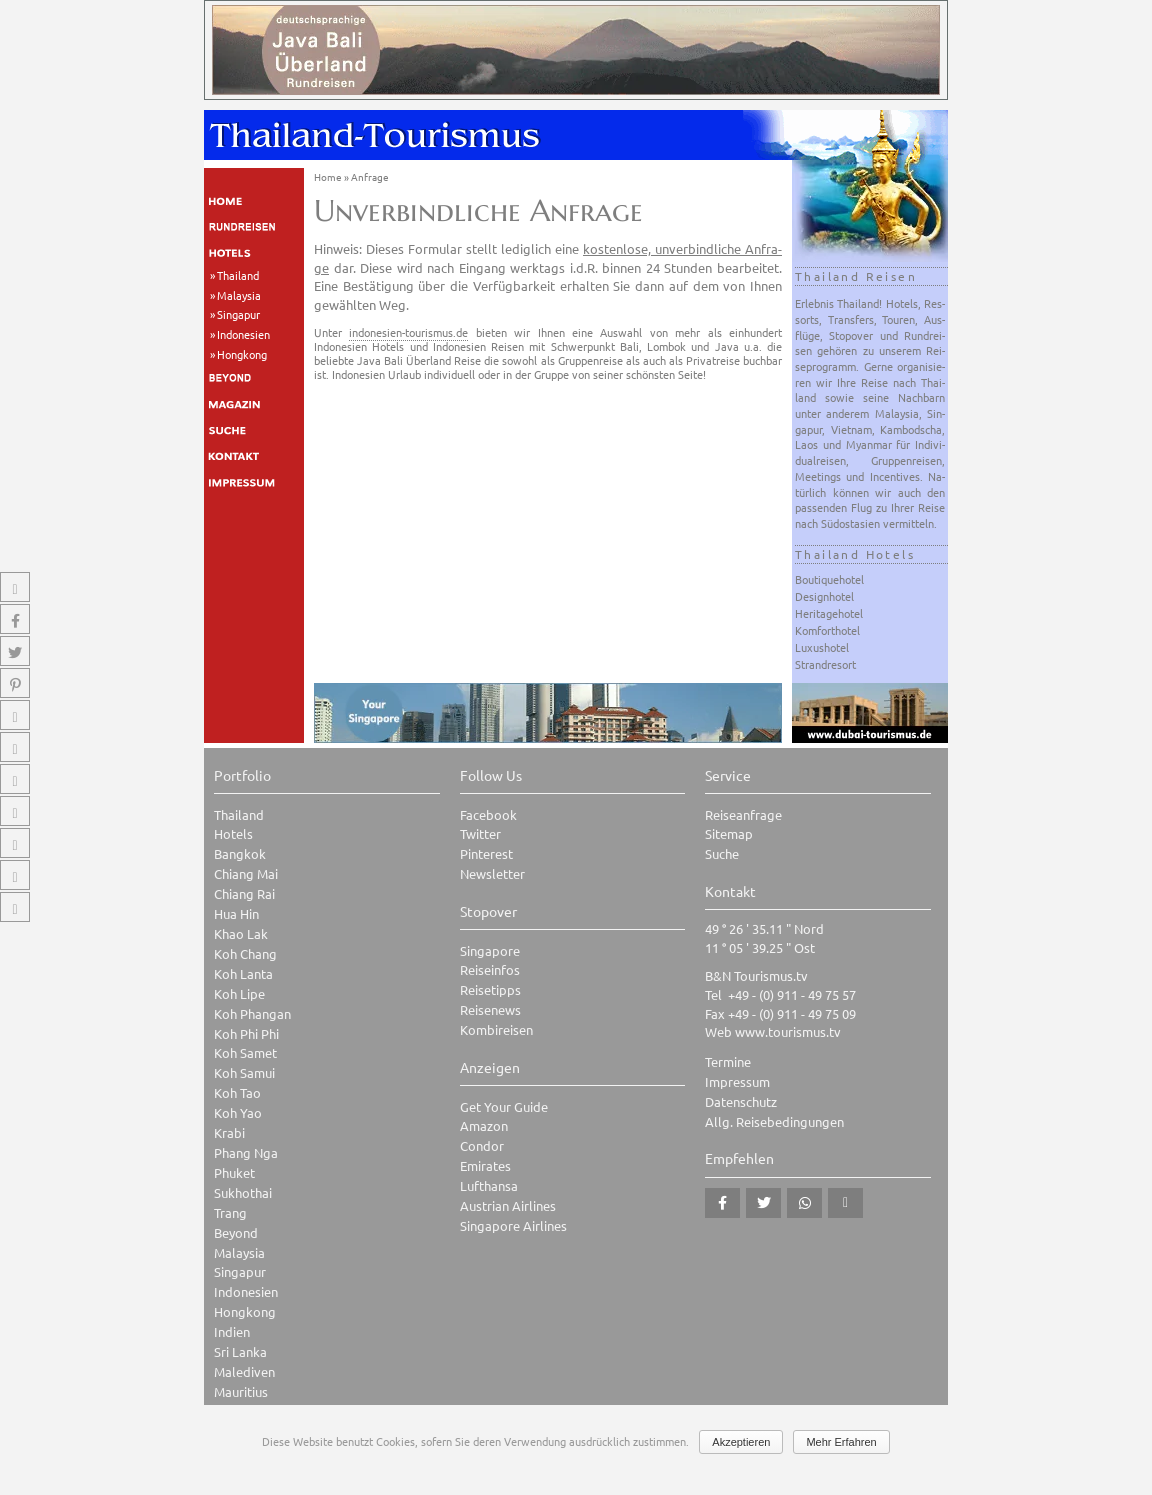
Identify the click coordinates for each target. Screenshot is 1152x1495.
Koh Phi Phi (246, 1033)
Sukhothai (243, 1192)
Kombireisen (496, 1029)
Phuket (234, 1172)
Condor (482, 1145)
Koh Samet (245, 1052)
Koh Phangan (252, 1013)
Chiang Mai (246, 873)
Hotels (233, 833)
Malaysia (239, 295)
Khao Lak (241, 933)
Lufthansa (489, 1185)
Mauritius (241, 1391)
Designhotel (824, 596)
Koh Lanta (243, 973)
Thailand (238, 275)
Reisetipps (490, 989)
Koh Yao (238, 1112)
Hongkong (242, 354)
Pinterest (486, 853)
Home (328, 176)
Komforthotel (827, 630)
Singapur (238, 314)
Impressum (737, 1081)
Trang (230, 1212)
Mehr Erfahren (841, 1442)
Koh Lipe (239, 993)
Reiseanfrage (743, 814)
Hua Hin (236, 913)
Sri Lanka (240, 1351)
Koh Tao (237, 1092)
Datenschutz (741, 1101)
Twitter (480, 833)
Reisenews (490, 1009)
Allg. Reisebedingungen (774, 1121)
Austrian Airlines (508, 1205)
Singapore (490, 950)
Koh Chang (245, 953)
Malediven (244, 1371)
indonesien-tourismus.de (408, 332)
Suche (722, 853)
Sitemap (729, 833)
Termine (728, 1061)
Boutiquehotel (829, 579)
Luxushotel (822, 647)
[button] (722, 1203)
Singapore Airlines (513, 1225)
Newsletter (492, 873)
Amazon (484, 1125)
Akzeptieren (741, 1442)
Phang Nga (246, 1152)
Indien (232, 1331)
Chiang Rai (244, 893)
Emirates (485, 1165)
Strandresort (825, 664)
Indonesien (243, 334)
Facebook (488, 814)
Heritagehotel (829, 613)
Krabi (229, 1132)
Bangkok (240, 853)
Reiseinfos (490, 969)
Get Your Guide (504, 1106)
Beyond (236, 1232)
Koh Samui (244, 1072)
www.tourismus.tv (788, 1031)
